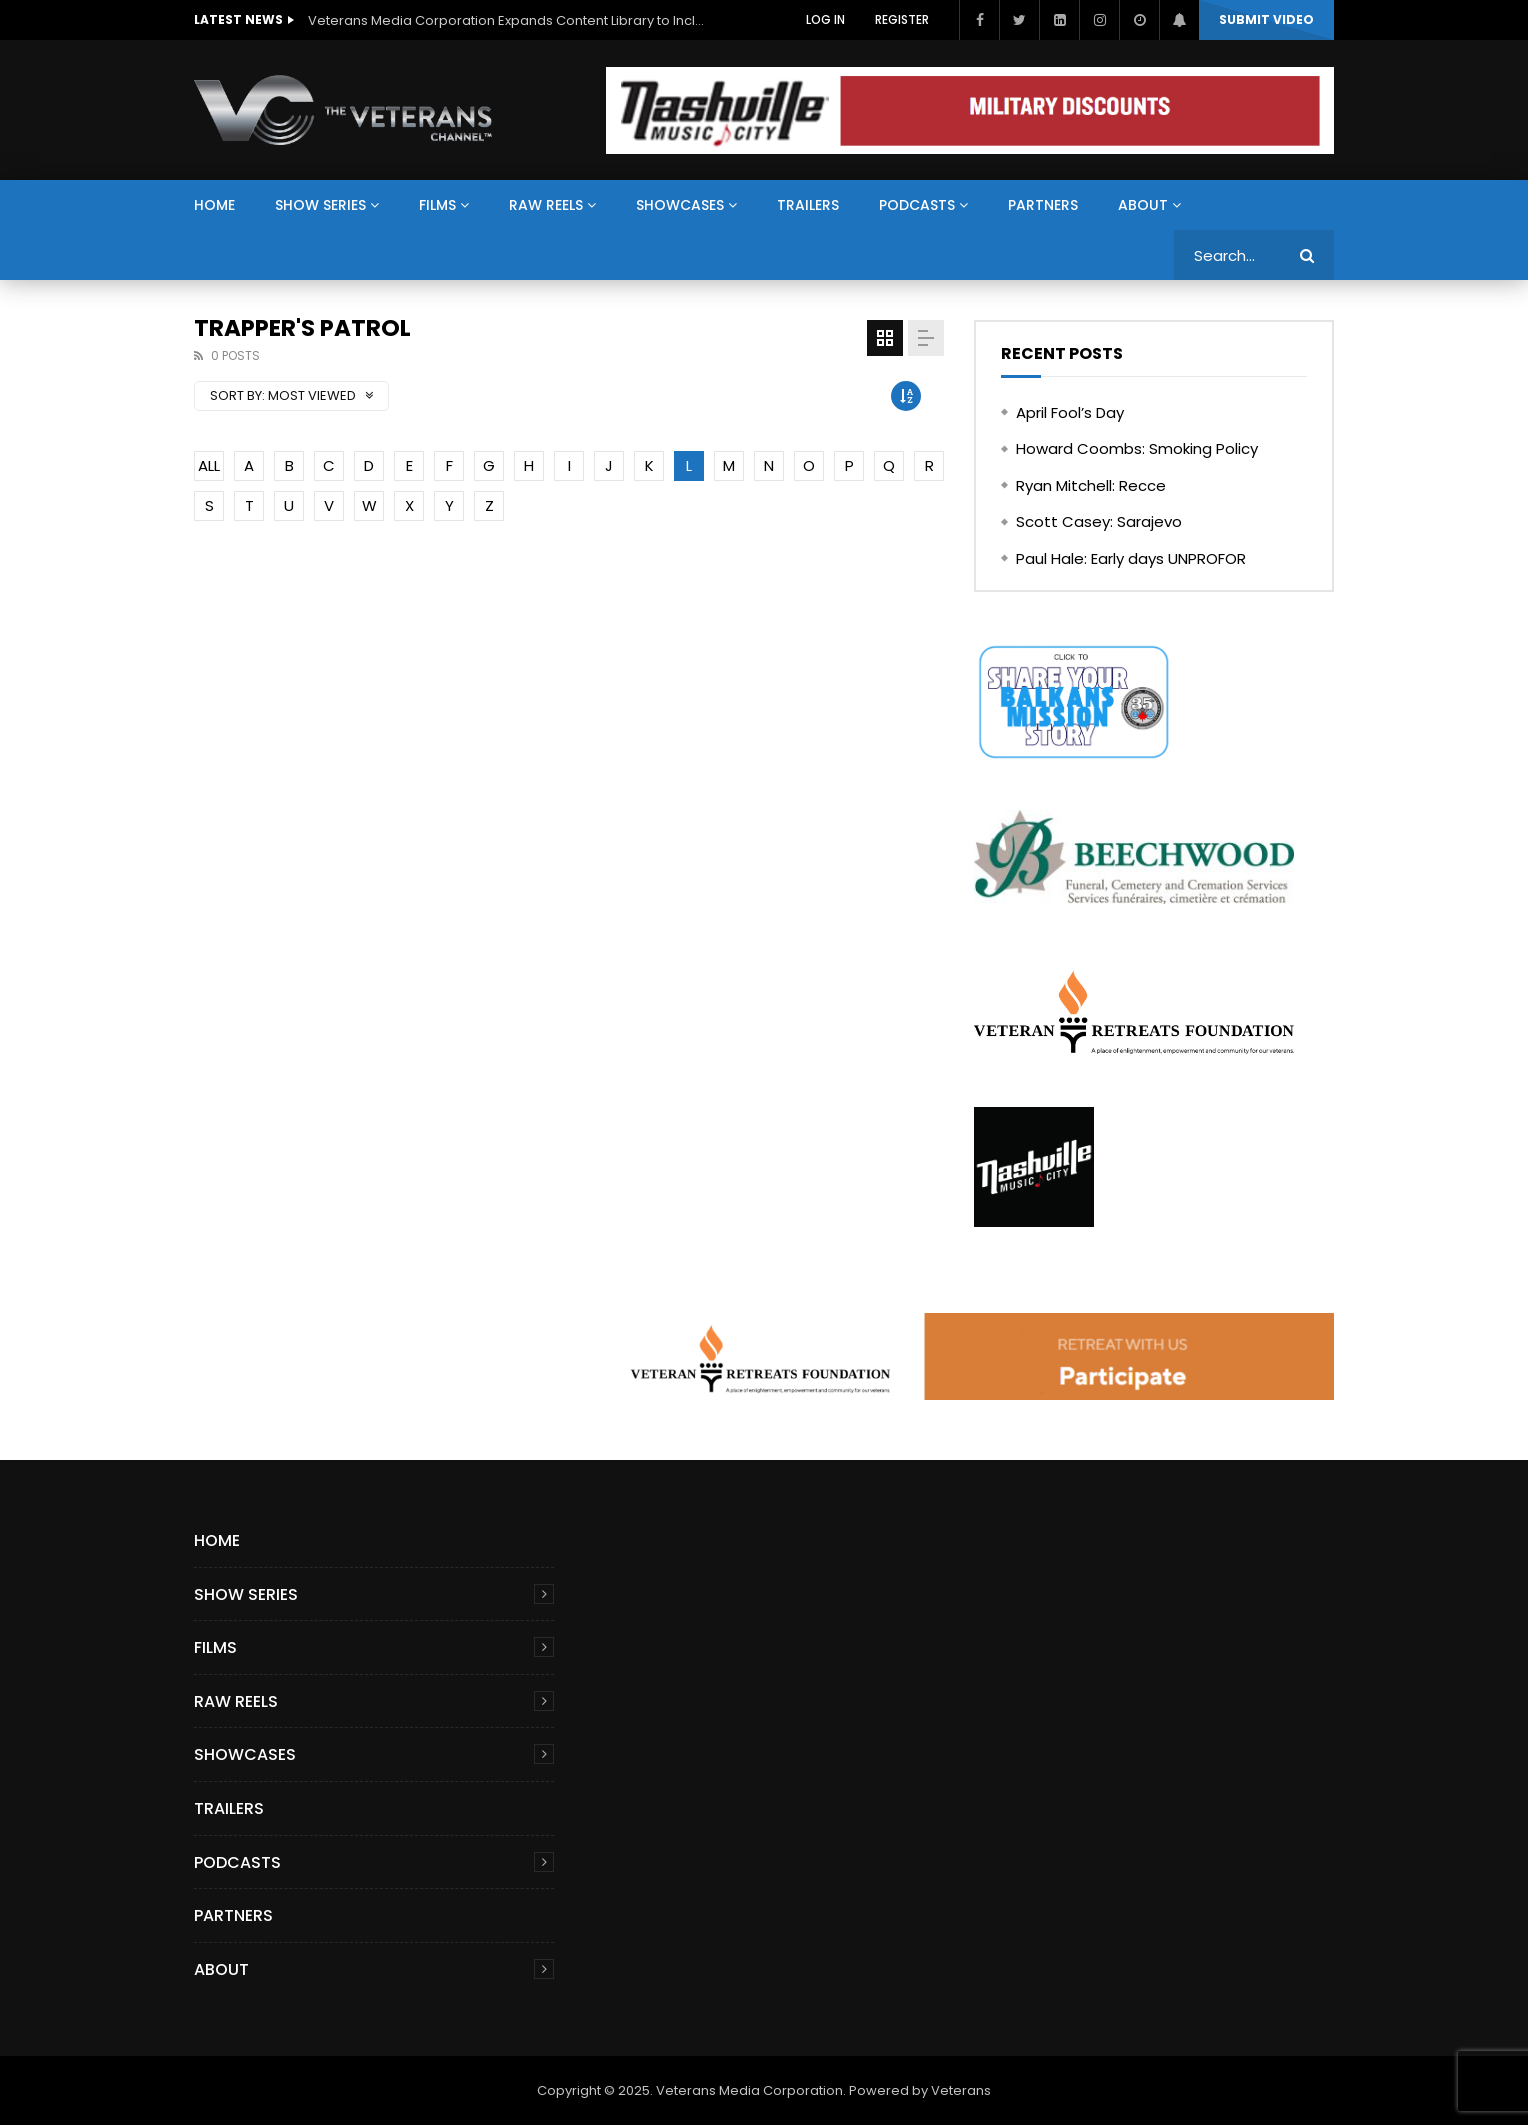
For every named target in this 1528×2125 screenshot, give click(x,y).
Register (902, 19)
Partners (1043, 205)
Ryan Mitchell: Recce (1091, 485)
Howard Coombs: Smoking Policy (1137, 448)
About (1143, 205)
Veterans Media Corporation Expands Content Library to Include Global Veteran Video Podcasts (508, 20)
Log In (825, 19)
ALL (209, 465)
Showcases (680, 205)
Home (214, 205)
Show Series (320, 205)
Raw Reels (546, 205)
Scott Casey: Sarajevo (1099, 521)
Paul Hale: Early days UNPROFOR (1131, 558)
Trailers (808, 205)
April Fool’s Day (1070, 412)
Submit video (1266, 19)
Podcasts (917, 205)
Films (437, 205)
